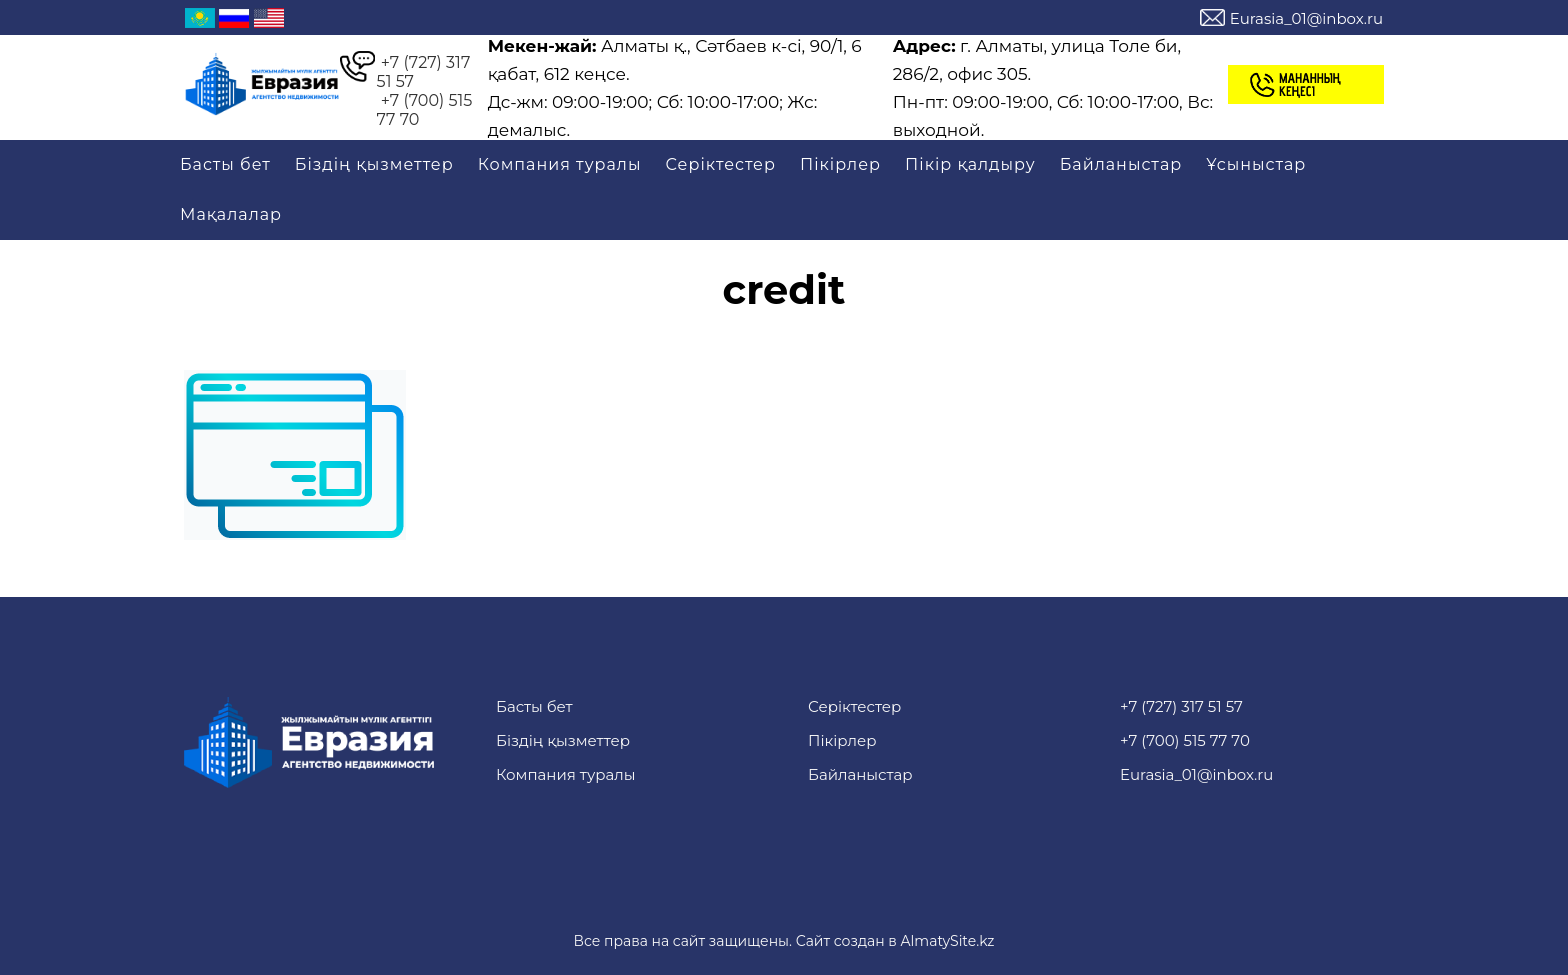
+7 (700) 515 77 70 (425, 110)
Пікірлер (840, 164)
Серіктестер (721, 164)
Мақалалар (231, 214)
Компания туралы (560, 164)
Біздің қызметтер (374, 164)
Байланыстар (1121, 164)
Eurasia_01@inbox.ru (1306, 18)
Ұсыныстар (1256, 164)
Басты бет (225, 164)
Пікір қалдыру (970, 164)
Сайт (813, 941)
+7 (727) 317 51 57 (424, 72)
